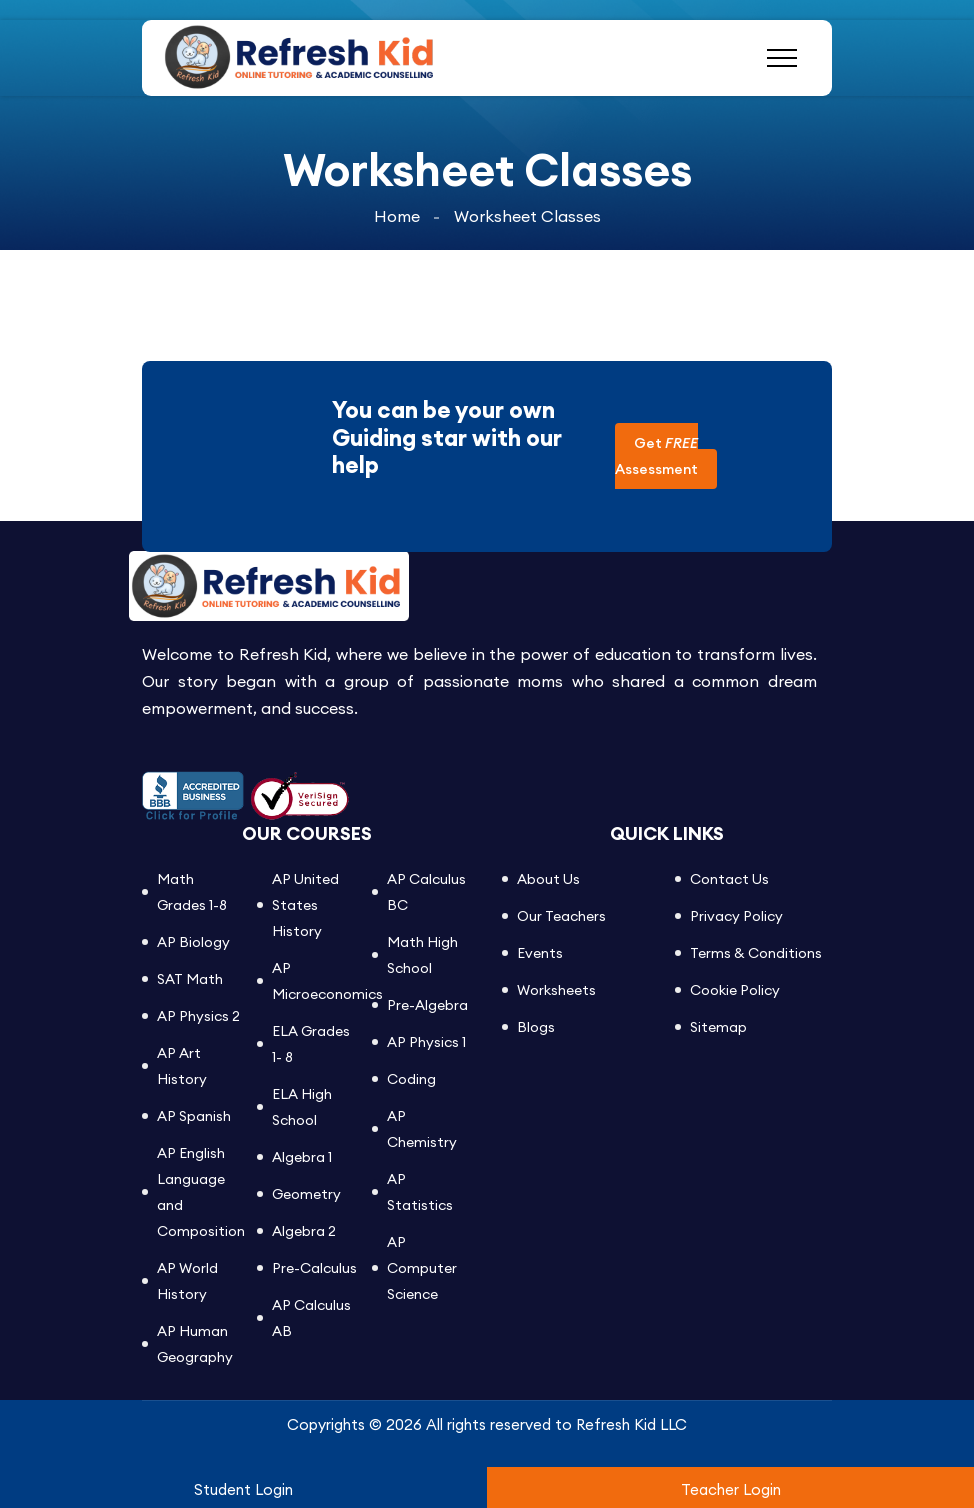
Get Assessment (656, 456)
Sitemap (718, 1027)
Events (540, 953)
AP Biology (193, 942)
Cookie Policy (735, 990)
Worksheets (556, 990)
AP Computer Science (422, 1268)
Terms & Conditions (756, 953)
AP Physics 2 (198, 1016)
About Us (548, 879)
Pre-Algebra (427, 1005)
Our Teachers (561, 916)
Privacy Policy (736, 916)
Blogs (536, 1027)
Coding (411, 1079)
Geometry (306, 1194)
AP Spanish (194, 1116)
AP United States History (305, 905)
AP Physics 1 (426, 1042)
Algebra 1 (302, 1157)
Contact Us (729, 879)
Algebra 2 (304, 1231)
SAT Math (190, 979)
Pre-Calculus (314, 1268)
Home (397, 215)
